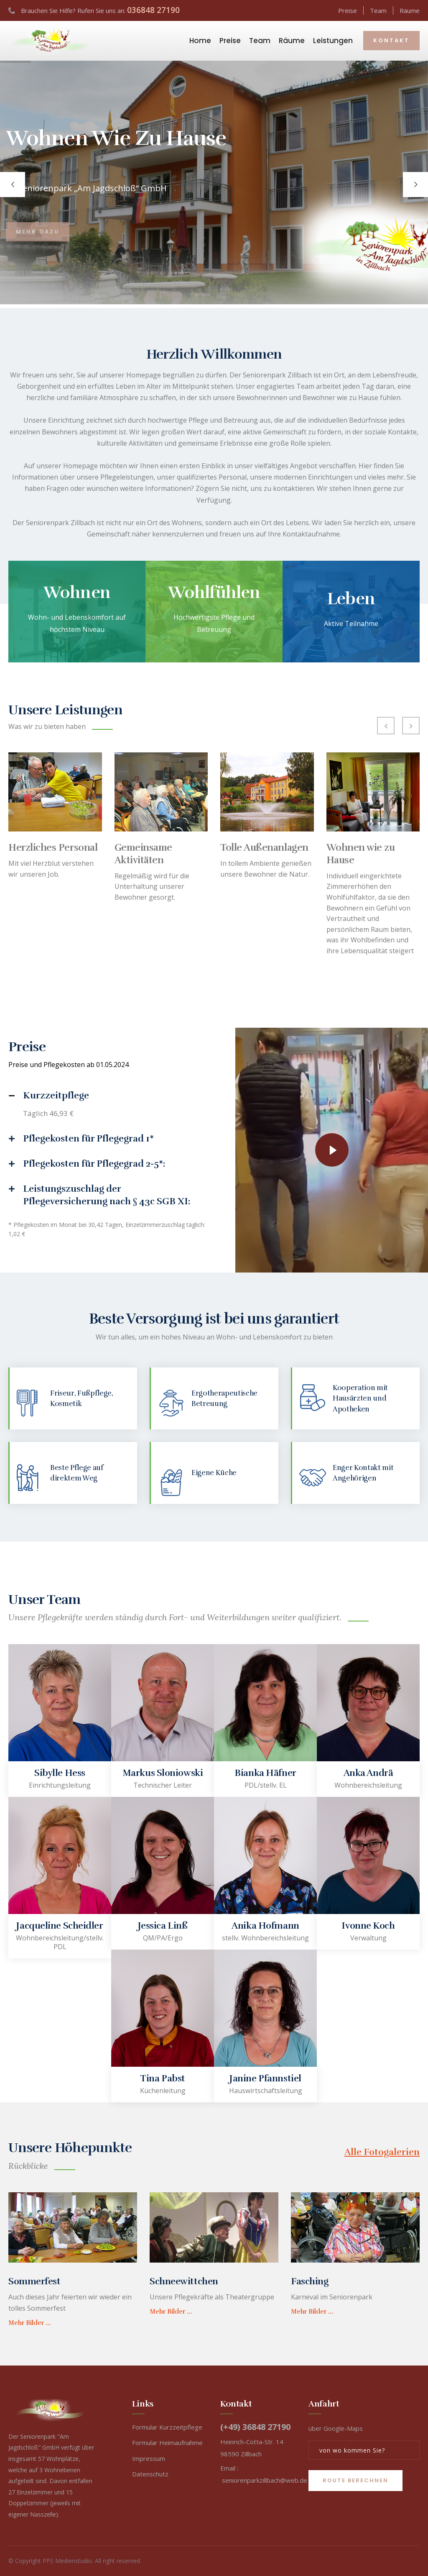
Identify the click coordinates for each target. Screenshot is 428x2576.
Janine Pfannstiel (265, 2078)
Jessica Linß (163, 1925)
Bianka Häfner (265, 1772)
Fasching (309, 2281)
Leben (351, 599)
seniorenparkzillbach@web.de (264, 2480)
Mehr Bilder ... (29, 2323)
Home (200, 41)
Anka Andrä (368, 1772)
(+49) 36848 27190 (255, 2427)
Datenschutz (150, 2474)
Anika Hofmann (265, 1925)
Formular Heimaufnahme (167, 2442)
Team (378, 10)
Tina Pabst (162, 2078)
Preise (347, 10)
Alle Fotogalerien (382, 2152)
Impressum (148, 2458)
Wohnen (76, 592)
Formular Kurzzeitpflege (167, 2427)
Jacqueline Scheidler (59, 1925)
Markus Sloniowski (162, 1772)
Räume (410, 10)
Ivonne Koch (368, 1925)
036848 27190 (153, 10)
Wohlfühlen (214, 592)
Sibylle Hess (59, 1772)
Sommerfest (34, 2281)
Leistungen (333, 41)
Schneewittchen (184, 2281)
